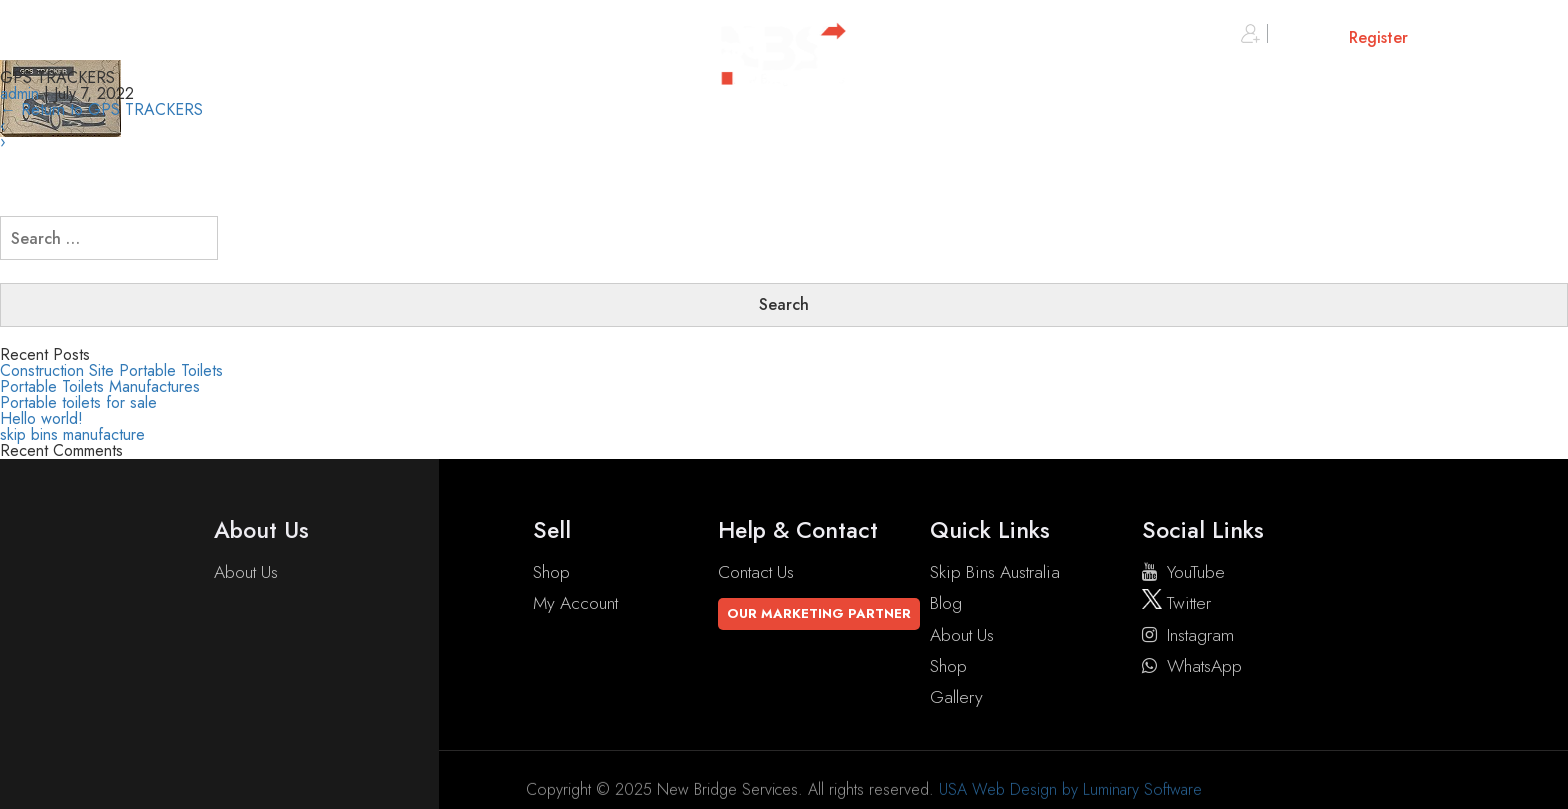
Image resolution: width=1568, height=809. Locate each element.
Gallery (956, 697)
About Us (246, 572)
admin (19, 93)
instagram (1188, 635)
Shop (551, 572)
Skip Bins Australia (995, 572)
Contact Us (756, 572)
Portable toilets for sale (78, 402)
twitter (1176, 603)
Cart (1482, 37)
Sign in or (1324, 37)
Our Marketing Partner (819, 613)
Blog (946, 603)
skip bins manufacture (72, 434)
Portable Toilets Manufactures (100, 386)
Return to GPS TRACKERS (101, 109)
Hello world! (41, 418)
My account (575, 603)
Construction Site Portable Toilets (111, 370)
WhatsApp (1192, 666)
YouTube (1183, 572)
